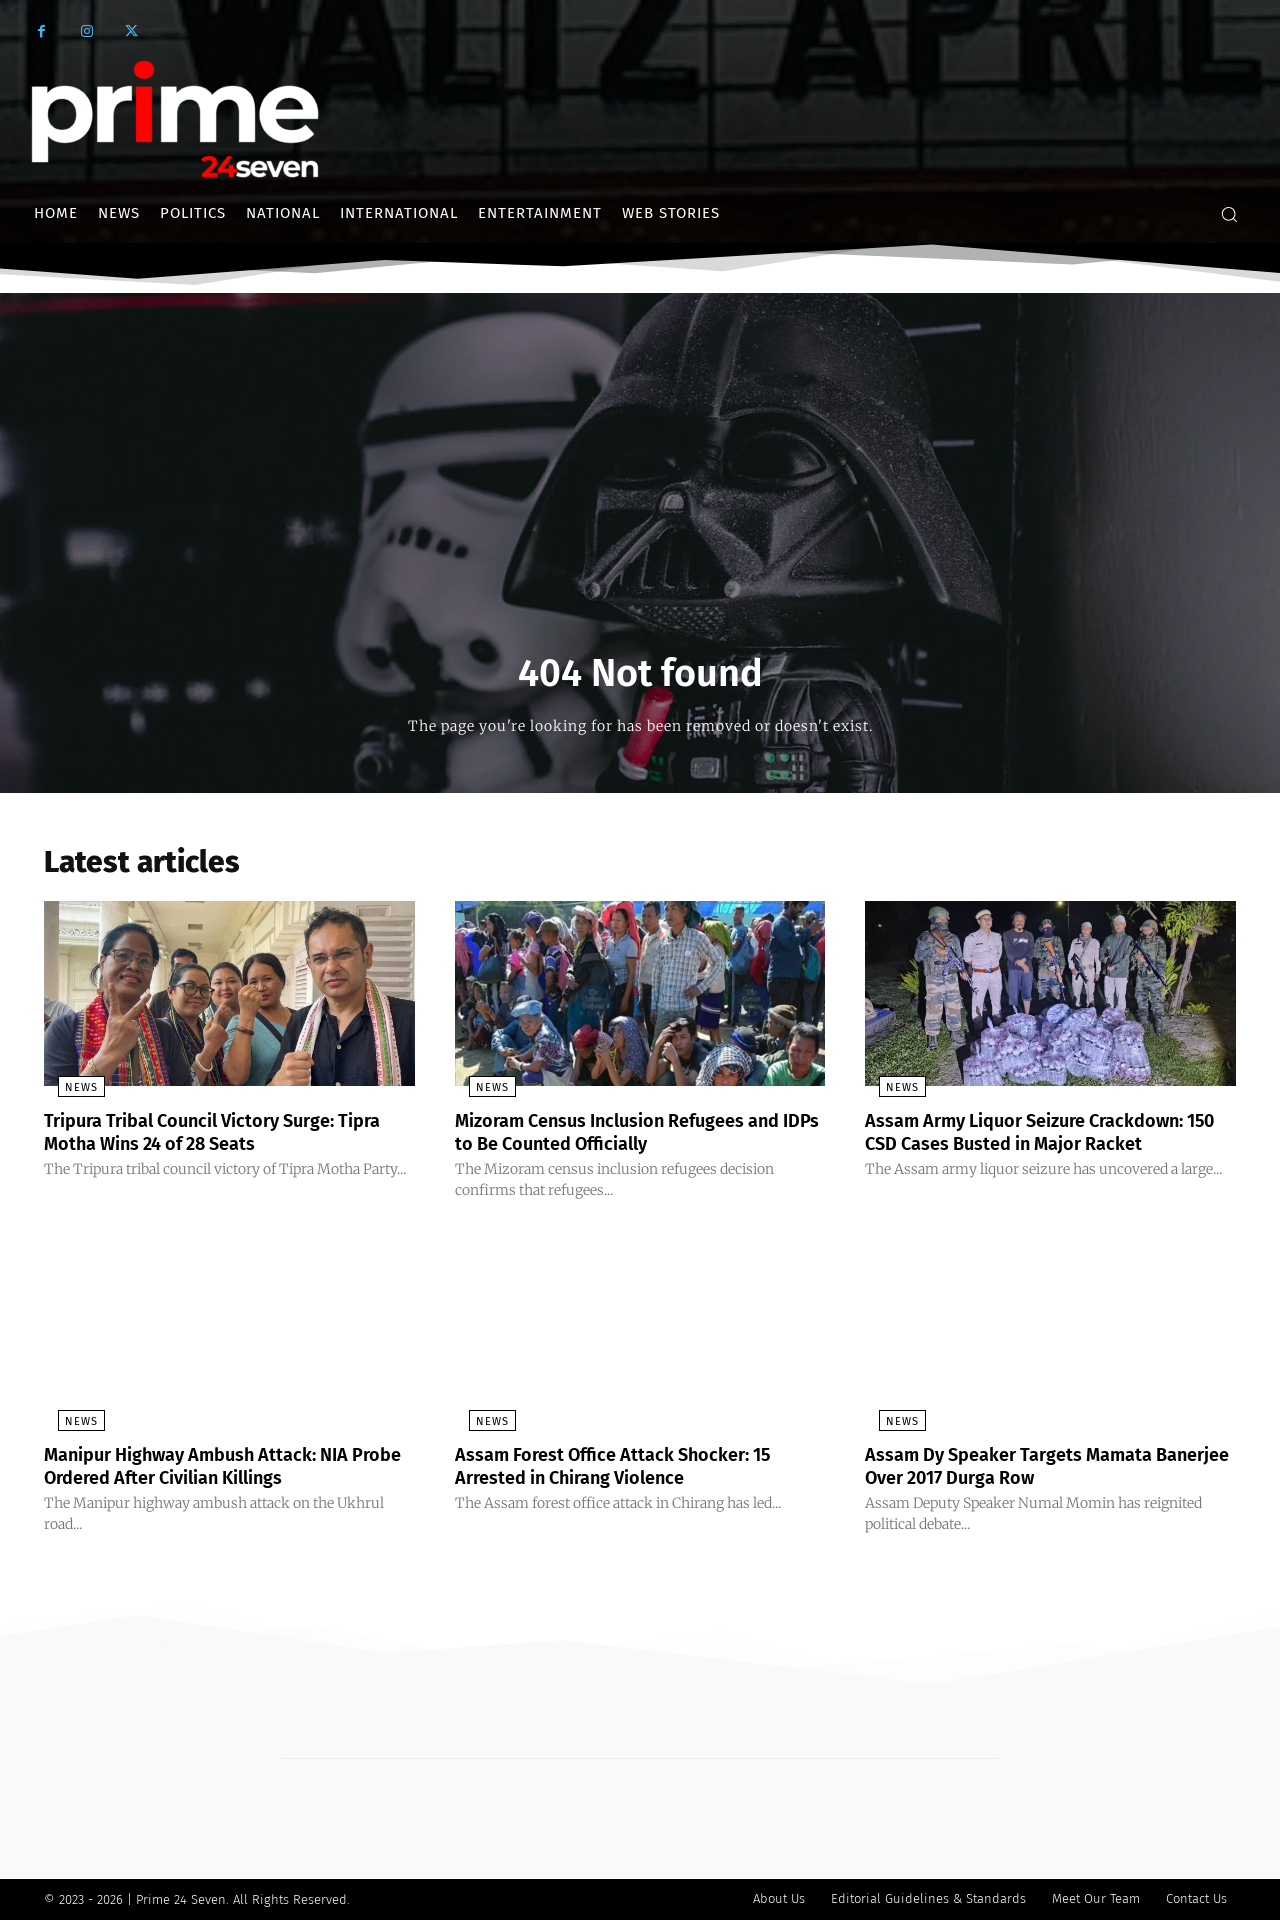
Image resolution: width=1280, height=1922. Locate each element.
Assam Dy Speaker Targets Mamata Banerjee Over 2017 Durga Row (1025, 1469)
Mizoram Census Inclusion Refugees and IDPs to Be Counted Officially (638, 1137)
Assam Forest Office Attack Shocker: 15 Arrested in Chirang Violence (633, 1469)
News (67, 1093)
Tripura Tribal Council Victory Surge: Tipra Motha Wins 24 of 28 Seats (208, 1137)
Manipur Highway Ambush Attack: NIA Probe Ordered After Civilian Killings (216, 1469)
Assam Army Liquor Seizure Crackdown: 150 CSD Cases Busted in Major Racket (1044, 1137)
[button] (1229, 214)
